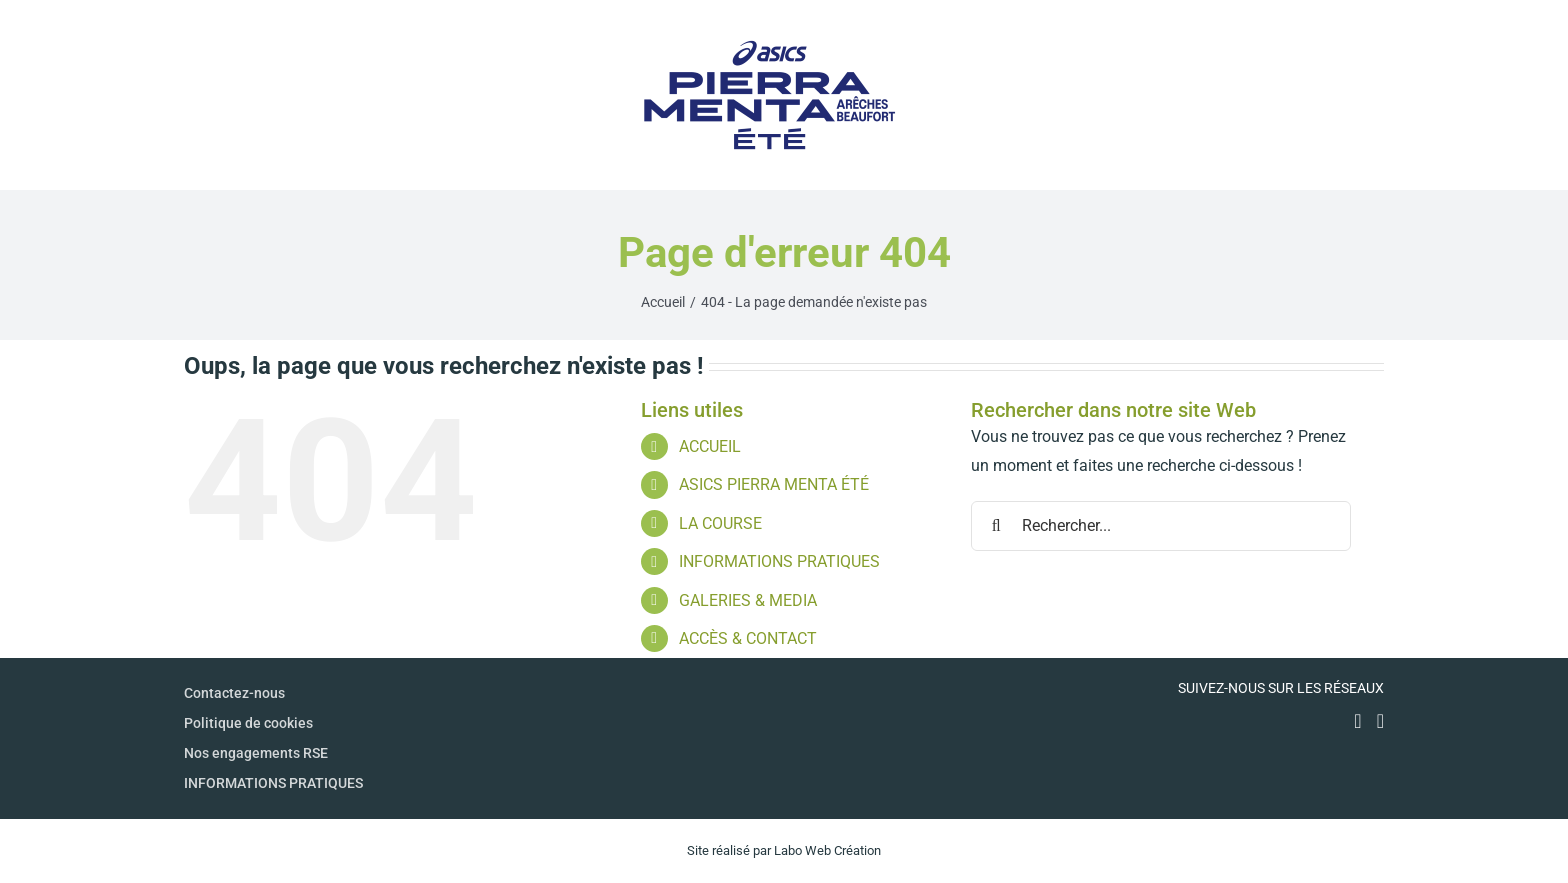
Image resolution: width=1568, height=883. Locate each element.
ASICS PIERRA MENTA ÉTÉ (774, 484)
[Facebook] (1357, 721)
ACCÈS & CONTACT (748, 638)
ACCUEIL (710, 446)
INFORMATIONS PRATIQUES (779, 561)
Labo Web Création (827, 850)
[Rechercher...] (1161, 526)
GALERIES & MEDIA (748, 600)
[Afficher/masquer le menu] (1369, 95)
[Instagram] (1380, 721)
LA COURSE (720, 523)
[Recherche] (996, 526)
